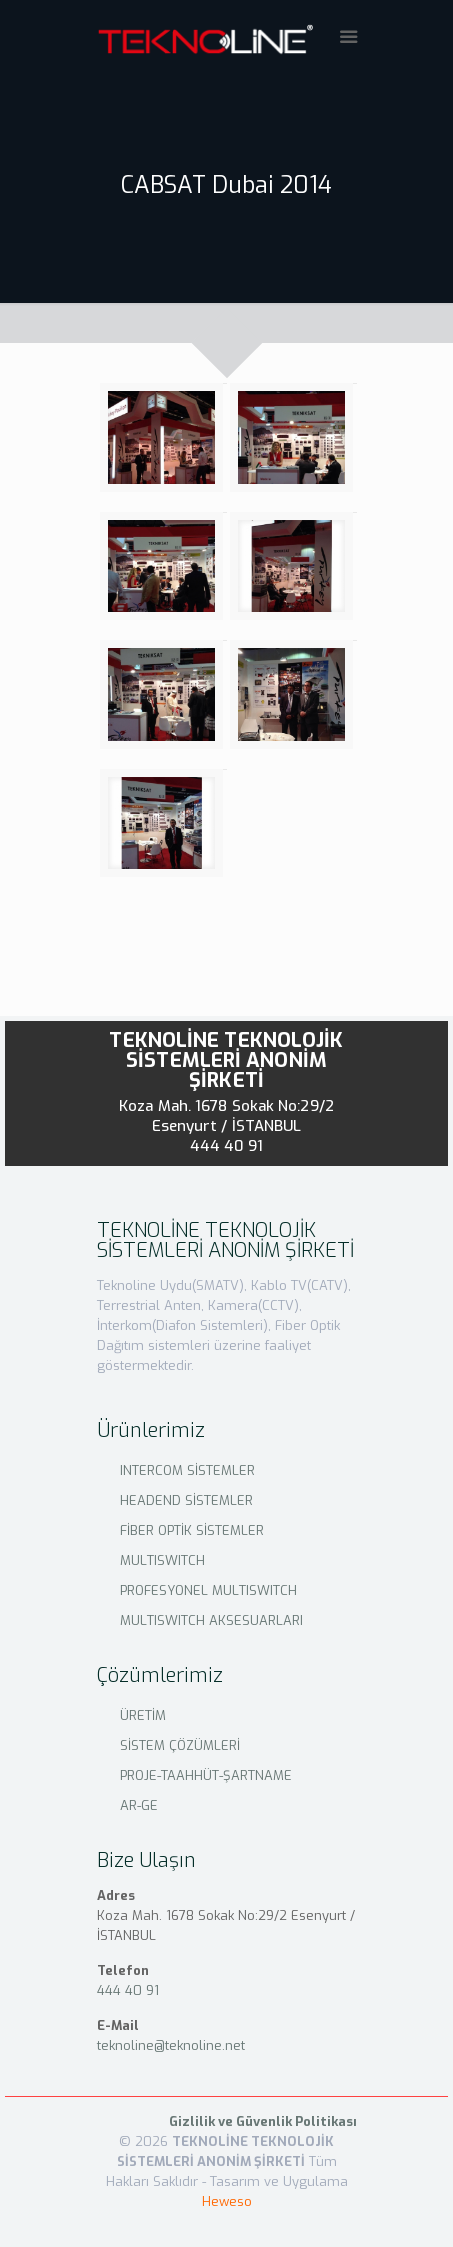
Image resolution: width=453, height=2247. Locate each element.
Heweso (227, 2201)
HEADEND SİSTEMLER (186, 1500)
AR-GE (139, 1805)
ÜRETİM (143, 1715)
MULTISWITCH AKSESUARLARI (211, 1620)
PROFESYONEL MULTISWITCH (208, 1590)
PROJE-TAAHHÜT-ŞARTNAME (206, 1775)
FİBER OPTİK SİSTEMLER (192, 1530)
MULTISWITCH (162, 1560)
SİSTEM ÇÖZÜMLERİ (180, 1745)
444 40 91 (227, 1146)
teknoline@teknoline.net (171, 2045)
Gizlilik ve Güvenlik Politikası (263, 2121)
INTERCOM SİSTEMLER (187, 1470)
